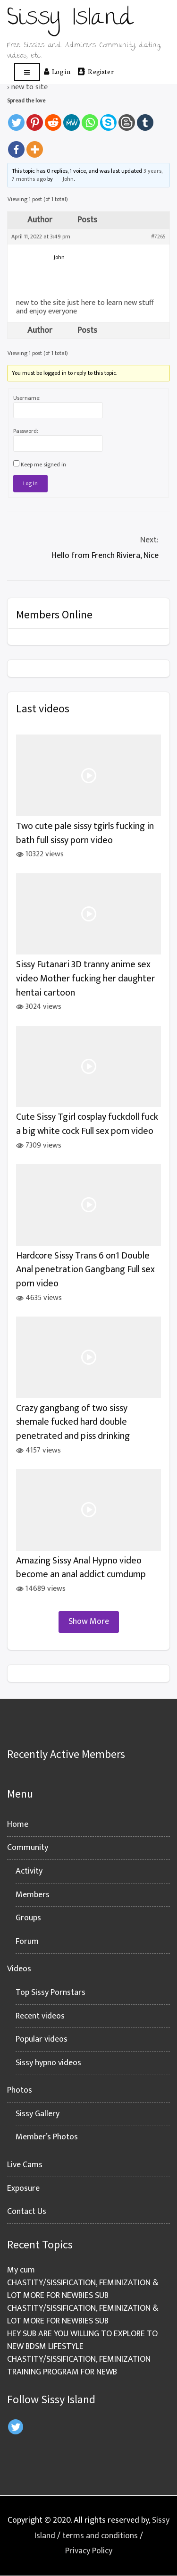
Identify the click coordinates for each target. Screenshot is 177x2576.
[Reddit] (53, 118)
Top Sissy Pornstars (50, 1992)
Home (17, 1824)
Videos (19, 1969)
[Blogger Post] (126, 118)
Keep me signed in (43, 464)
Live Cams (24, 2165)
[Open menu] (27, 72)
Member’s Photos (47, 2137)
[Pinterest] (34, 118)
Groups (28, 1918)
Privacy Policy (88, 2551)
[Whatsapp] (90, 118)
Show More (88, 1621)
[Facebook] (16, 145)
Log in (57, 71)
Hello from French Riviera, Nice (88, 547)
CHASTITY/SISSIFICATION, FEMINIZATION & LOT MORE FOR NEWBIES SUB (82, 2289)
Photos (19, 2090)
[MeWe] (71, 118)
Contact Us (26, 2211)
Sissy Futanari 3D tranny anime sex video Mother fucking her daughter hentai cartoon (85, 978)
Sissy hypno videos (48, 2063)
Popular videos (41, 2039)
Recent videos (40, 2016)
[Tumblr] (145, 118)
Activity (29, 1871)
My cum (21, 2270)
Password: (25, 431)
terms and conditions (100, 2536)
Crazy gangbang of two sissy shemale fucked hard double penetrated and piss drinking (73, 1422)
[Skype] (108, 118)
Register (96, 71)
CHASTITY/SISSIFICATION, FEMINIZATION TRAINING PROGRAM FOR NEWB (79, 2365)
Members (33, 1895)
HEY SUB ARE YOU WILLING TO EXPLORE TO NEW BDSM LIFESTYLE (82, 2340)
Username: (27, 398)
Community (27, 1848)
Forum (27, 1941)
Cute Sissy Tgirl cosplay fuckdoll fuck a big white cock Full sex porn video (87, 1124)
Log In (30, 483)
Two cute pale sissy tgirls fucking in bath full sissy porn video (85, 833)
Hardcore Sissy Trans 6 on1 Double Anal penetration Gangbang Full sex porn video (85, 1270)
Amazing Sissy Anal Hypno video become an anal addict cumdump (81, 1568)
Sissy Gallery (37, 2114)
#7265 (158, 236)
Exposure (23, 2188)
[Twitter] (16, 118)
